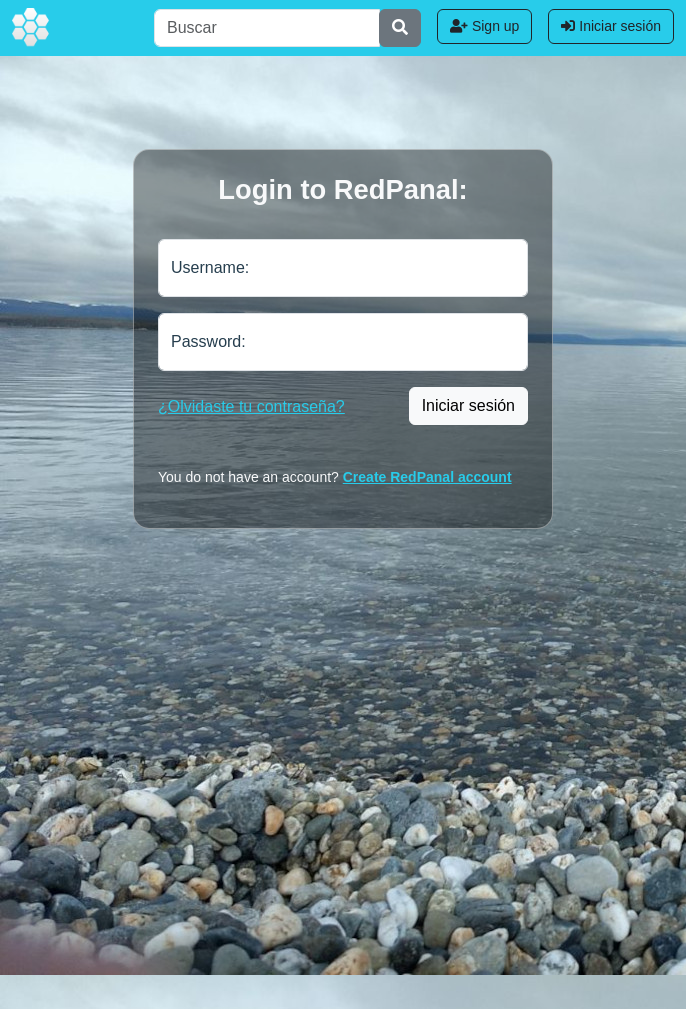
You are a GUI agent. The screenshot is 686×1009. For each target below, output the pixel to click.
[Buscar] (267, 28)
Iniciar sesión (611, 26)
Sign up (484, 26)
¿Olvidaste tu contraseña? (251, 406)
